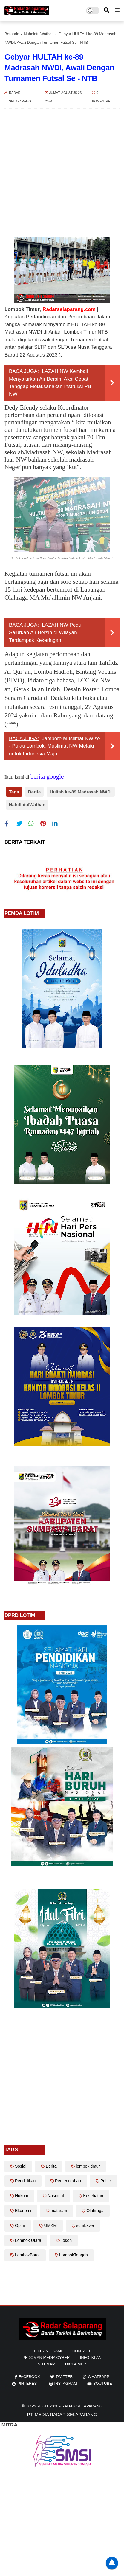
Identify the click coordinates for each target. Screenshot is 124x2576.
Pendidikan (25, 2180)
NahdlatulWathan (38, 34)
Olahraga (95, 2210)
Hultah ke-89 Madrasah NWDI (81, 791)
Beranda (11, 34)
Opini (20, 2225)
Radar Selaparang (82, 2406)
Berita (34, 791)
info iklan (91, 2357)
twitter (64, 2376)
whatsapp (98, 2376)
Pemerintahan (68, 2180)
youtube (102, 2383)
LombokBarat (27, 2255)
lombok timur (88, 2166)
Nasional (56, 2195)
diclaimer (75, 2364)
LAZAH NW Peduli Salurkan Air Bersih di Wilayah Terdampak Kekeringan (46, 632)
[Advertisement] (56, 173)
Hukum (21, 2195)
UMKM (50, 2225)
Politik (105, 2180)
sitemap (46, 2364)
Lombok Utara (28, 2240)
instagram (65, 2383)
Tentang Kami (47, 2351)
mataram (58, 2210)
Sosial (20, 2166)
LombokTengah (73, 2255)
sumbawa (85, 2225)
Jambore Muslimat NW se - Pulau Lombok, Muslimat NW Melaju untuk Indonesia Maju (54, 746)
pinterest (28, 2383)
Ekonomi (23, 2210)
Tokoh (66, 2240)
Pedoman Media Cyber (46, 2357)
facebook (29, 2376)
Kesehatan (93, 2195)
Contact (81, 2351)
